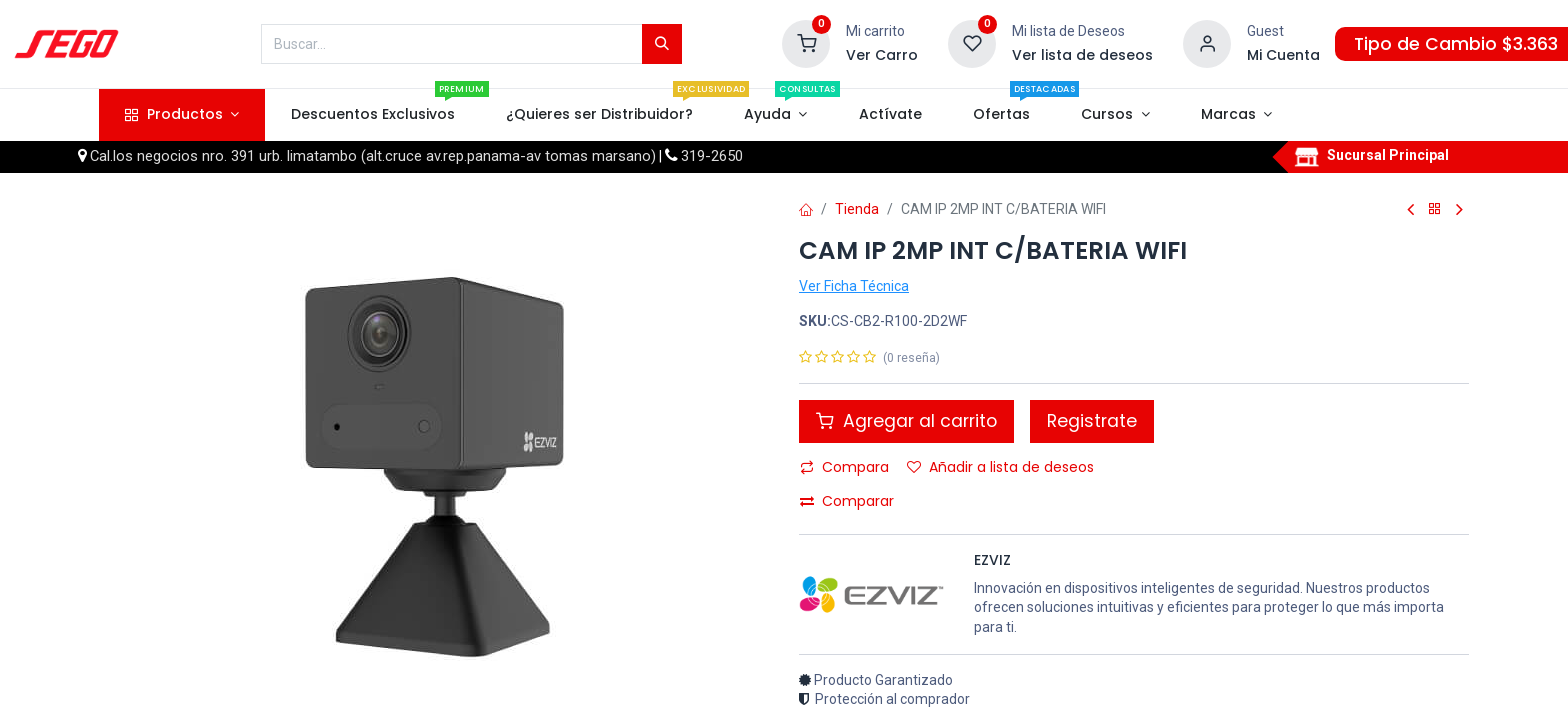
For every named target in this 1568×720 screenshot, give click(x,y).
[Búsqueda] (662, 44)
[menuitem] (372, 115)
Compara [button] (844, 467)
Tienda (857, 209)
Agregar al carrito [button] (906, 421)
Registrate (1092, 421)
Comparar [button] (847, 501)
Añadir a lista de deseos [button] (1000, 467)
